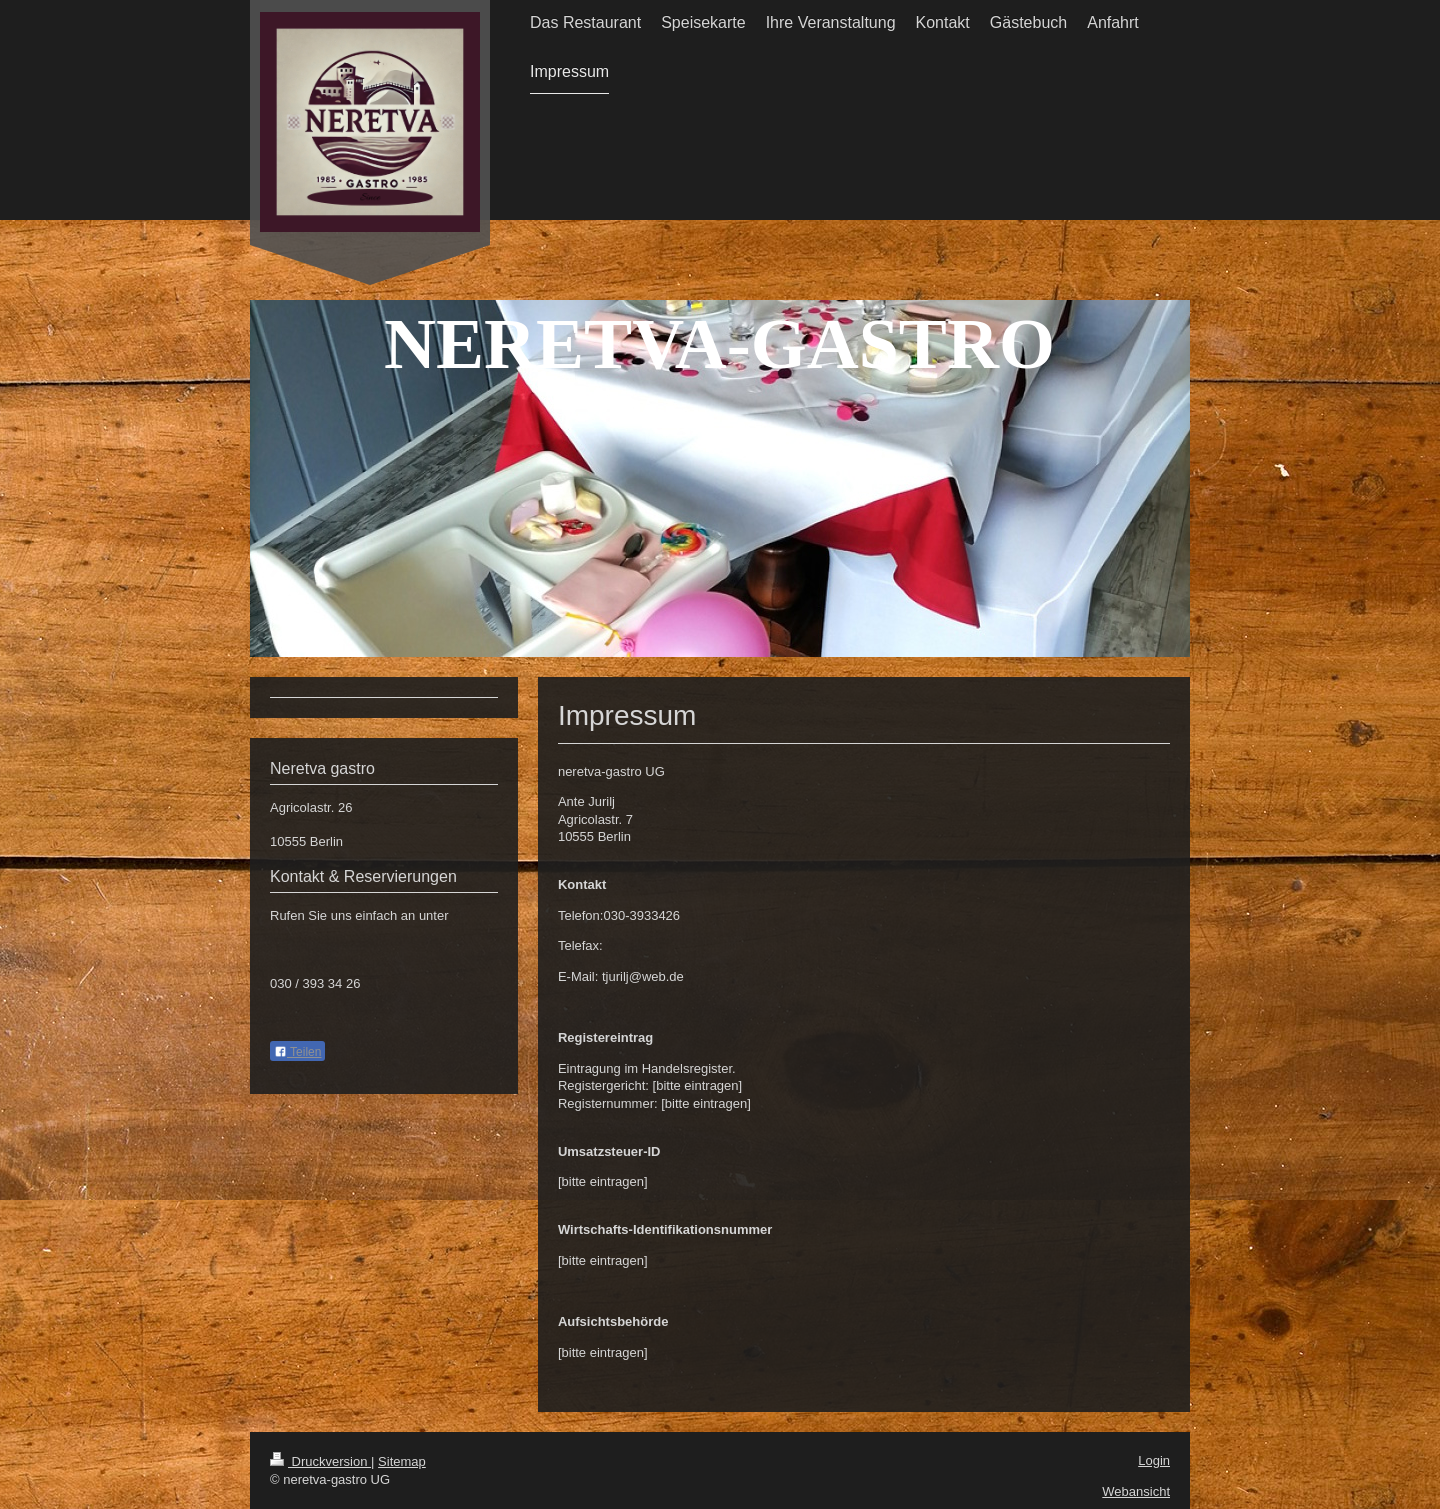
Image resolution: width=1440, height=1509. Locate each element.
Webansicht (1136, 1491)
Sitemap (402, 1461)
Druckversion (320, 1461)
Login (1154, 1460)
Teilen (297, 1052)
